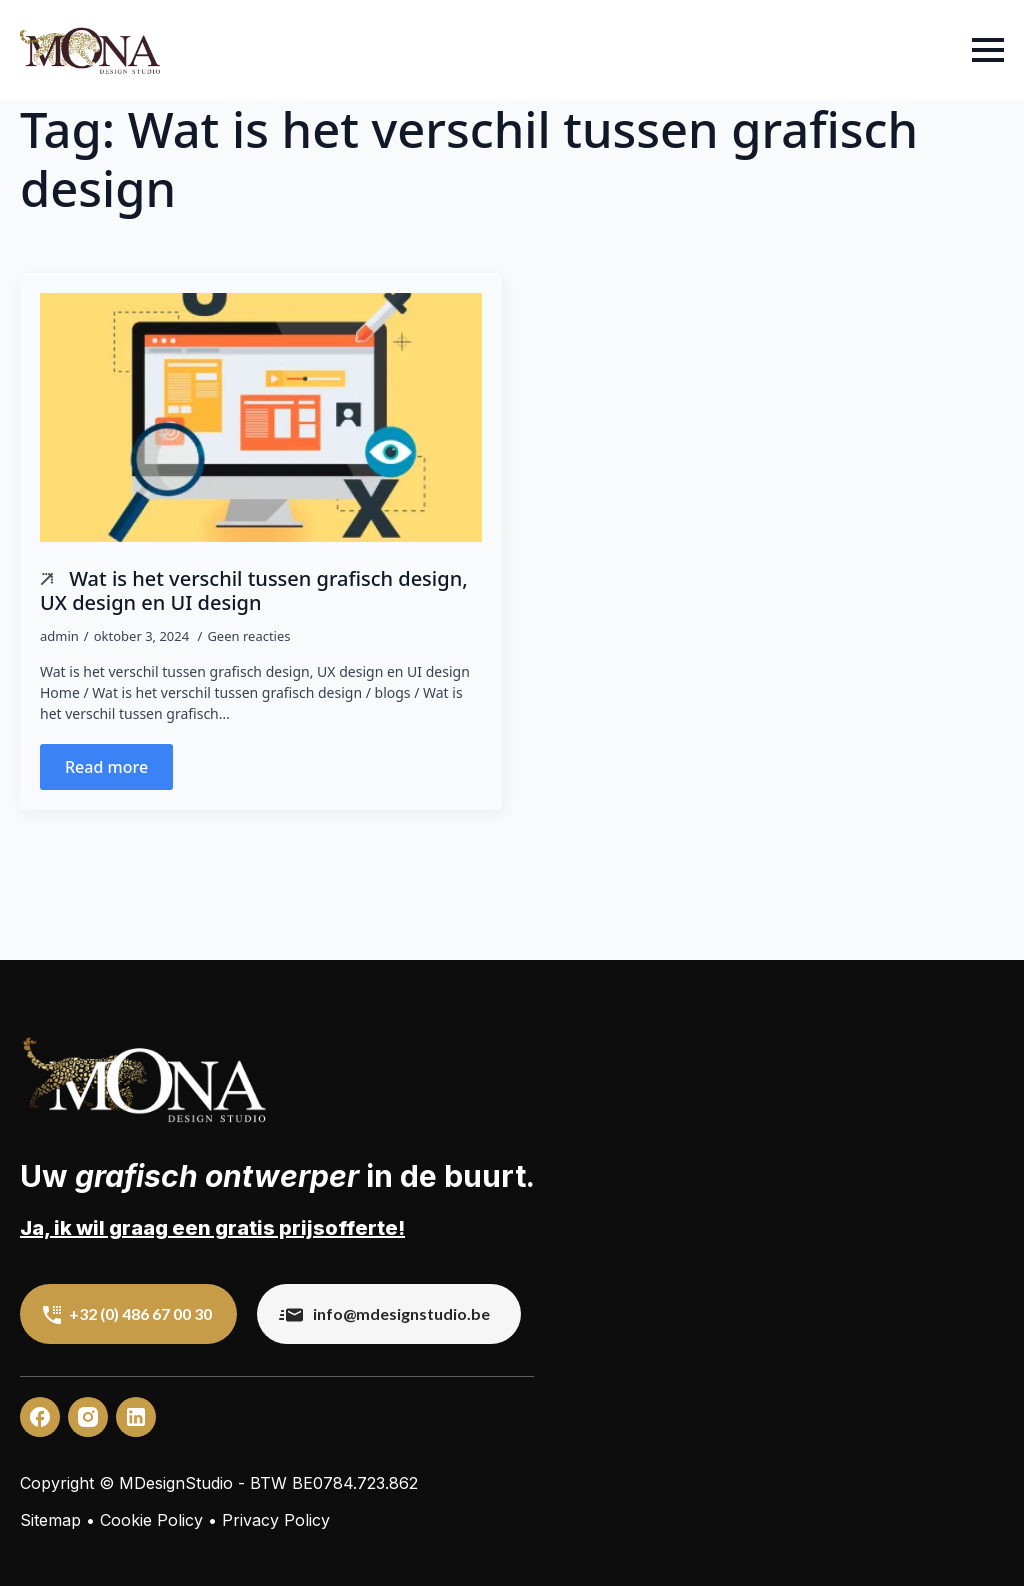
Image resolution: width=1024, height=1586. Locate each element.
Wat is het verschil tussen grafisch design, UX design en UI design (254, 590)
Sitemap (50, 1520)
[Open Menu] (988, 50)
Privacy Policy (276, 1520)
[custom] (40, 1417)
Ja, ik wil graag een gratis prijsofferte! (212, 1228)
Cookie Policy (151, 1520)
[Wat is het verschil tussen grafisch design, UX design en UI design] (261, 417)
